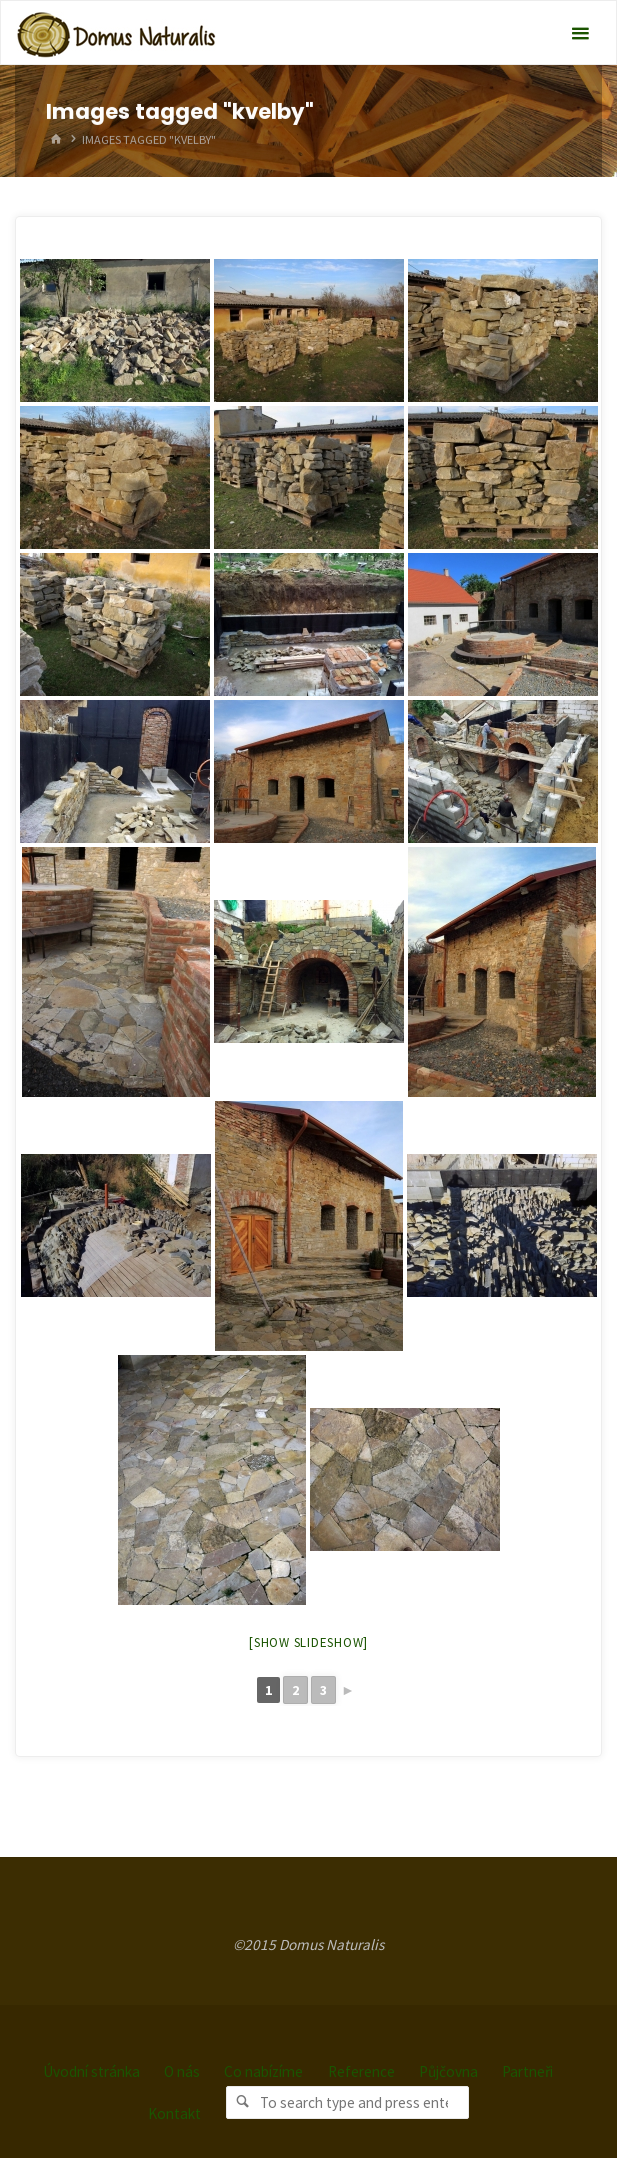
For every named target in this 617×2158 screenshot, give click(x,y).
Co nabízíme (263, 2071)
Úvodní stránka (91, 2071)
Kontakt (174, 2113)
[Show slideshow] (308, 1642)
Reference (361, 2071)
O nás (182, 2071)
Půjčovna (448, 2071)
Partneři (527, 2071)
